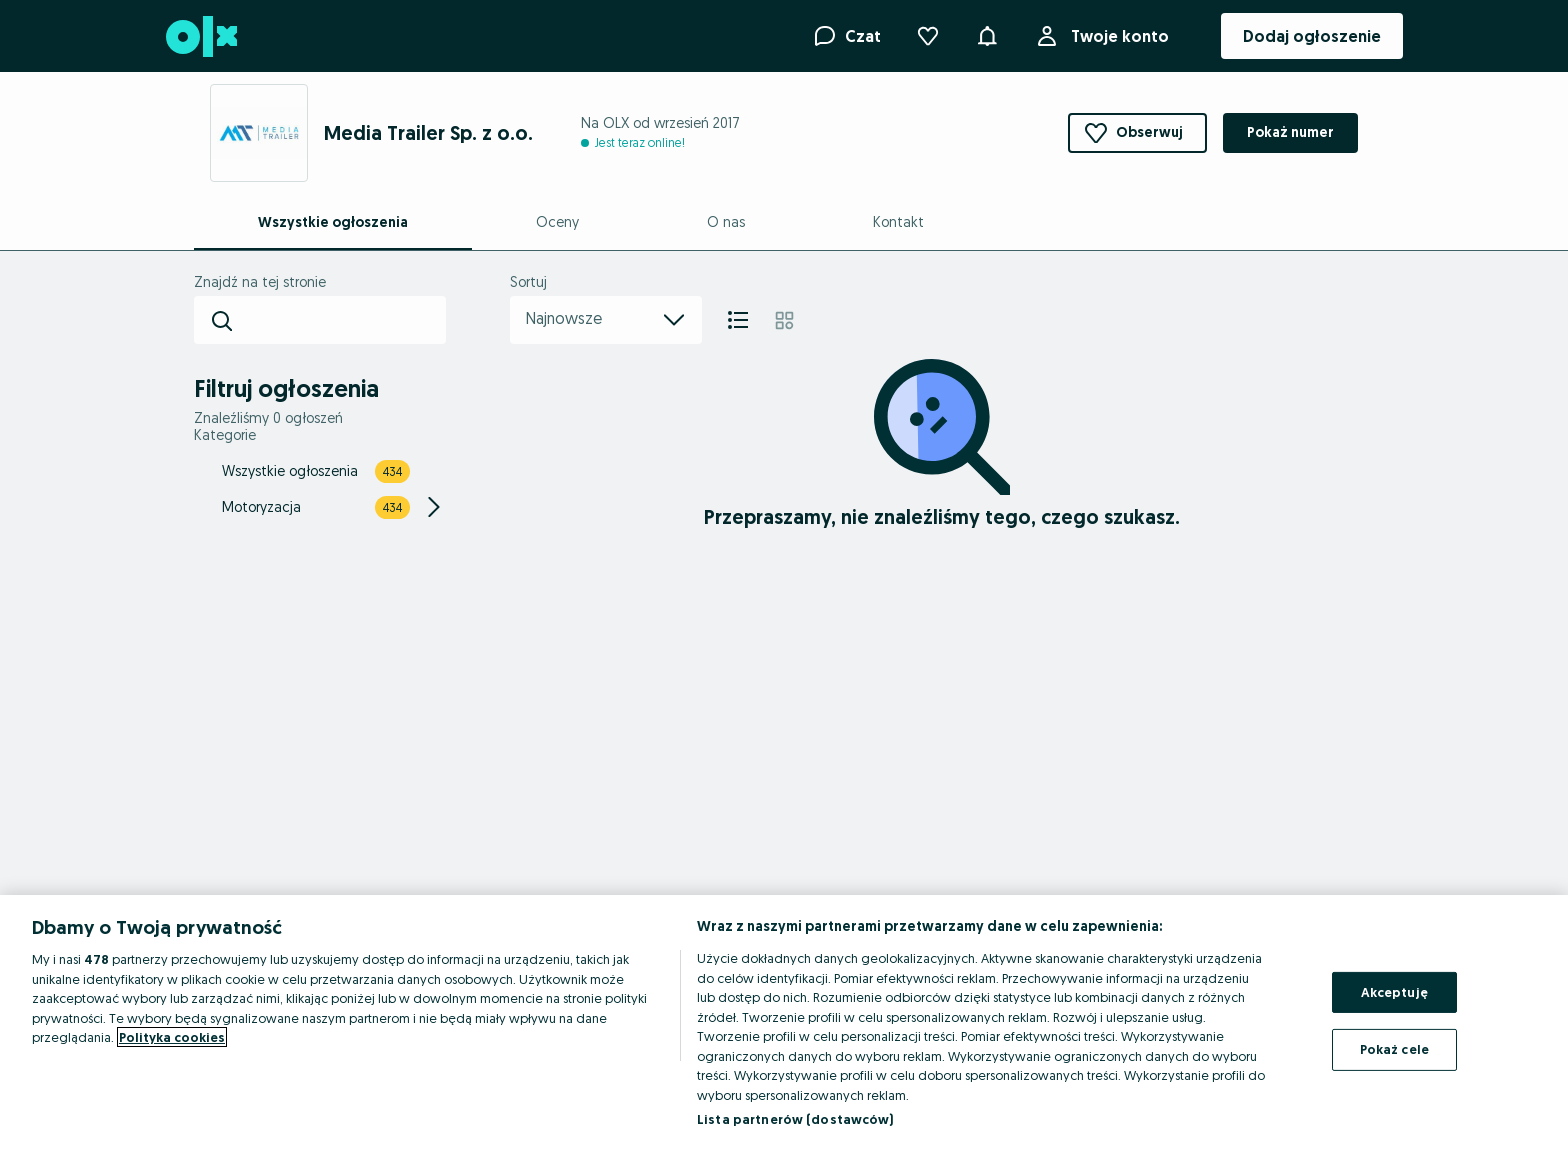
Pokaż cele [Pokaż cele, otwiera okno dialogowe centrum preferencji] (1394, 1049)
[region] (784, 1022)
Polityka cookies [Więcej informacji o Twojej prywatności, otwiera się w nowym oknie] (172, 1037)
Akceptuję (1394, 992)
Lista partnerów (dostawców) (795, 1119)
